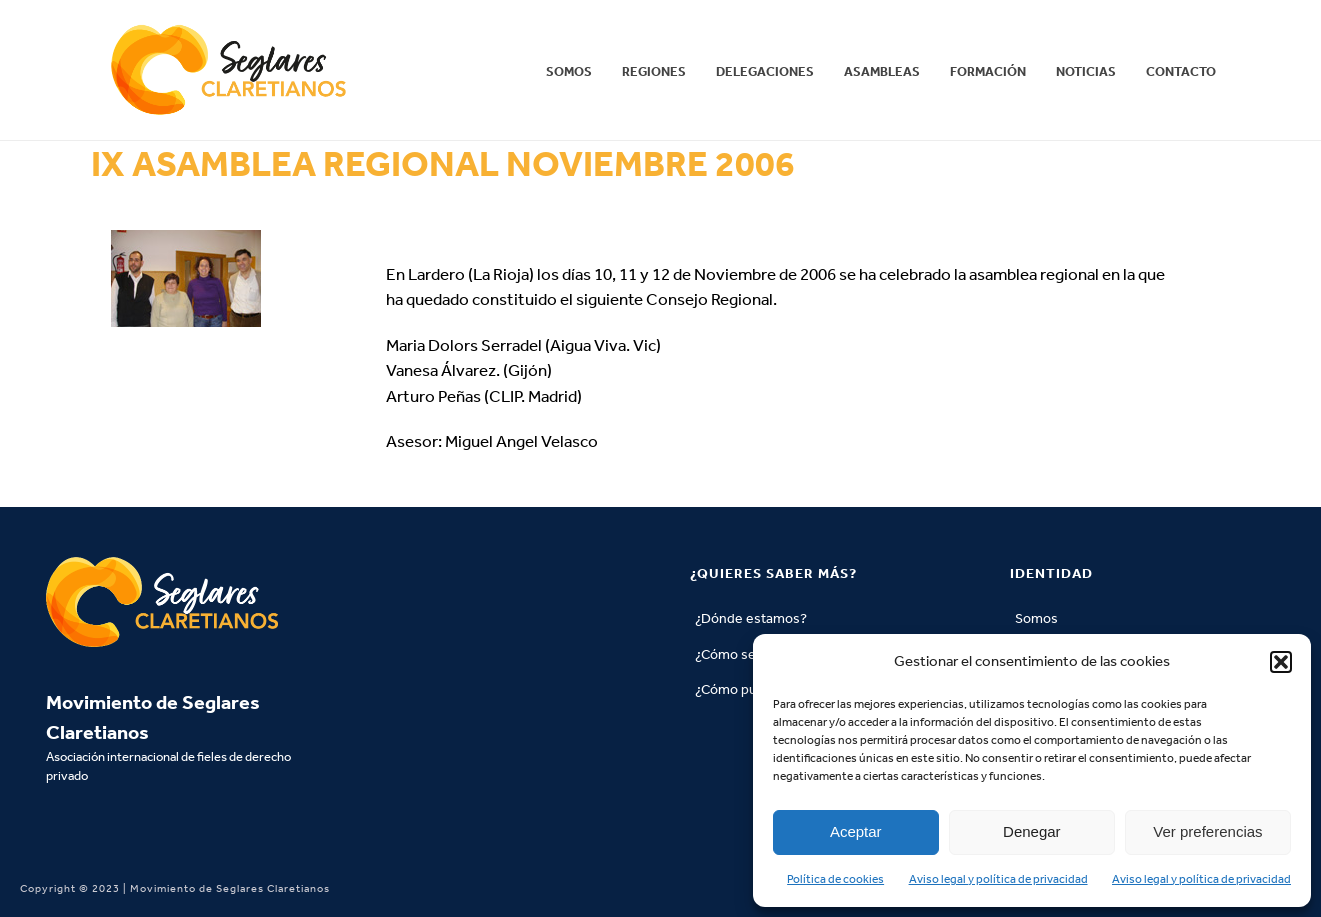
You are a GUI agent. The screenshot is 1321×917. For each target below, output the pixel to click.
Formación (988, 71)
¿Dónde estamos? (751, 618)
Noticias (1086, 71)
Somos (569, 71)
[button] (1281, 662)
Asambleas (882, 71)
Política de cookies (835, 879)
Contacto (1181, 71)
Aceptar (856, 831)
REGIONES (654, 71)
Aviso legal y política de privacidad (998, 879)
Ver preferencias (1207, 831)
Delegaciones (765, 71)
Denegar (1032, 831)
